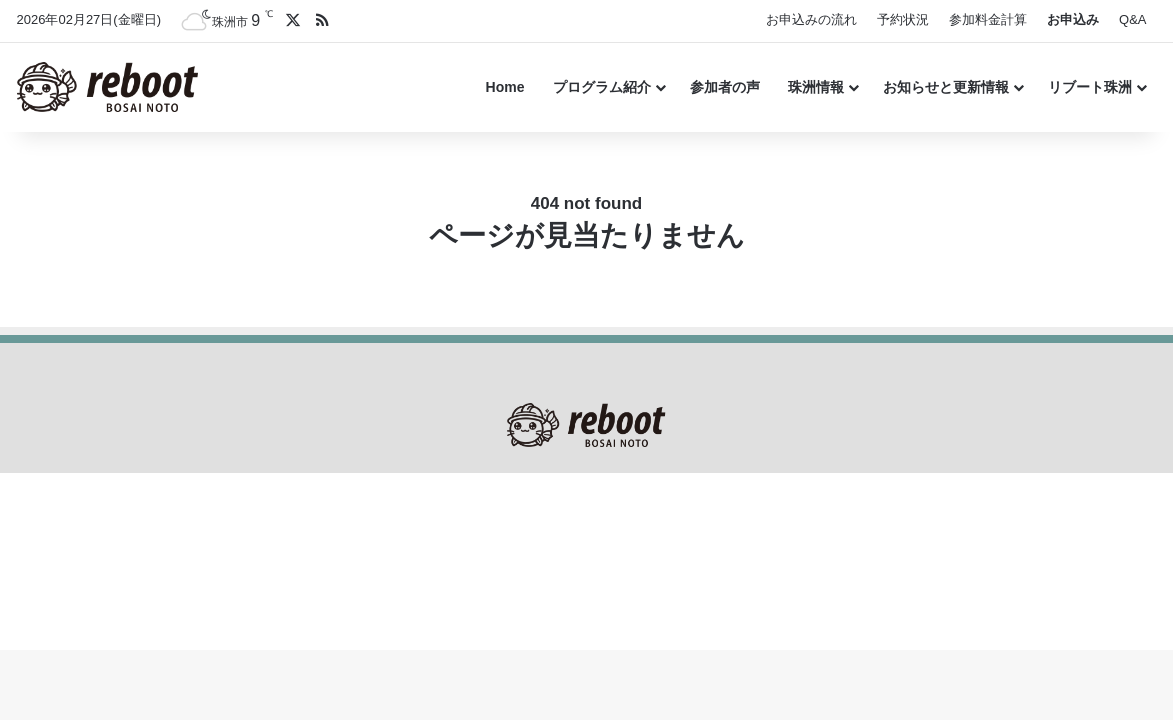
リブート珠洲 (1090, 87)
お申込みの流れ (811, 19)
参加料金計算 (988, 19)
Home (505, 87)
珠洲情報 (816, 87)
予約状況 (903, 19)
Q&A (1132, 19)
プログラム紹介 (602, 87)
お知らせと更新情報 (946, 87)
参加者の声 (725, 87)
